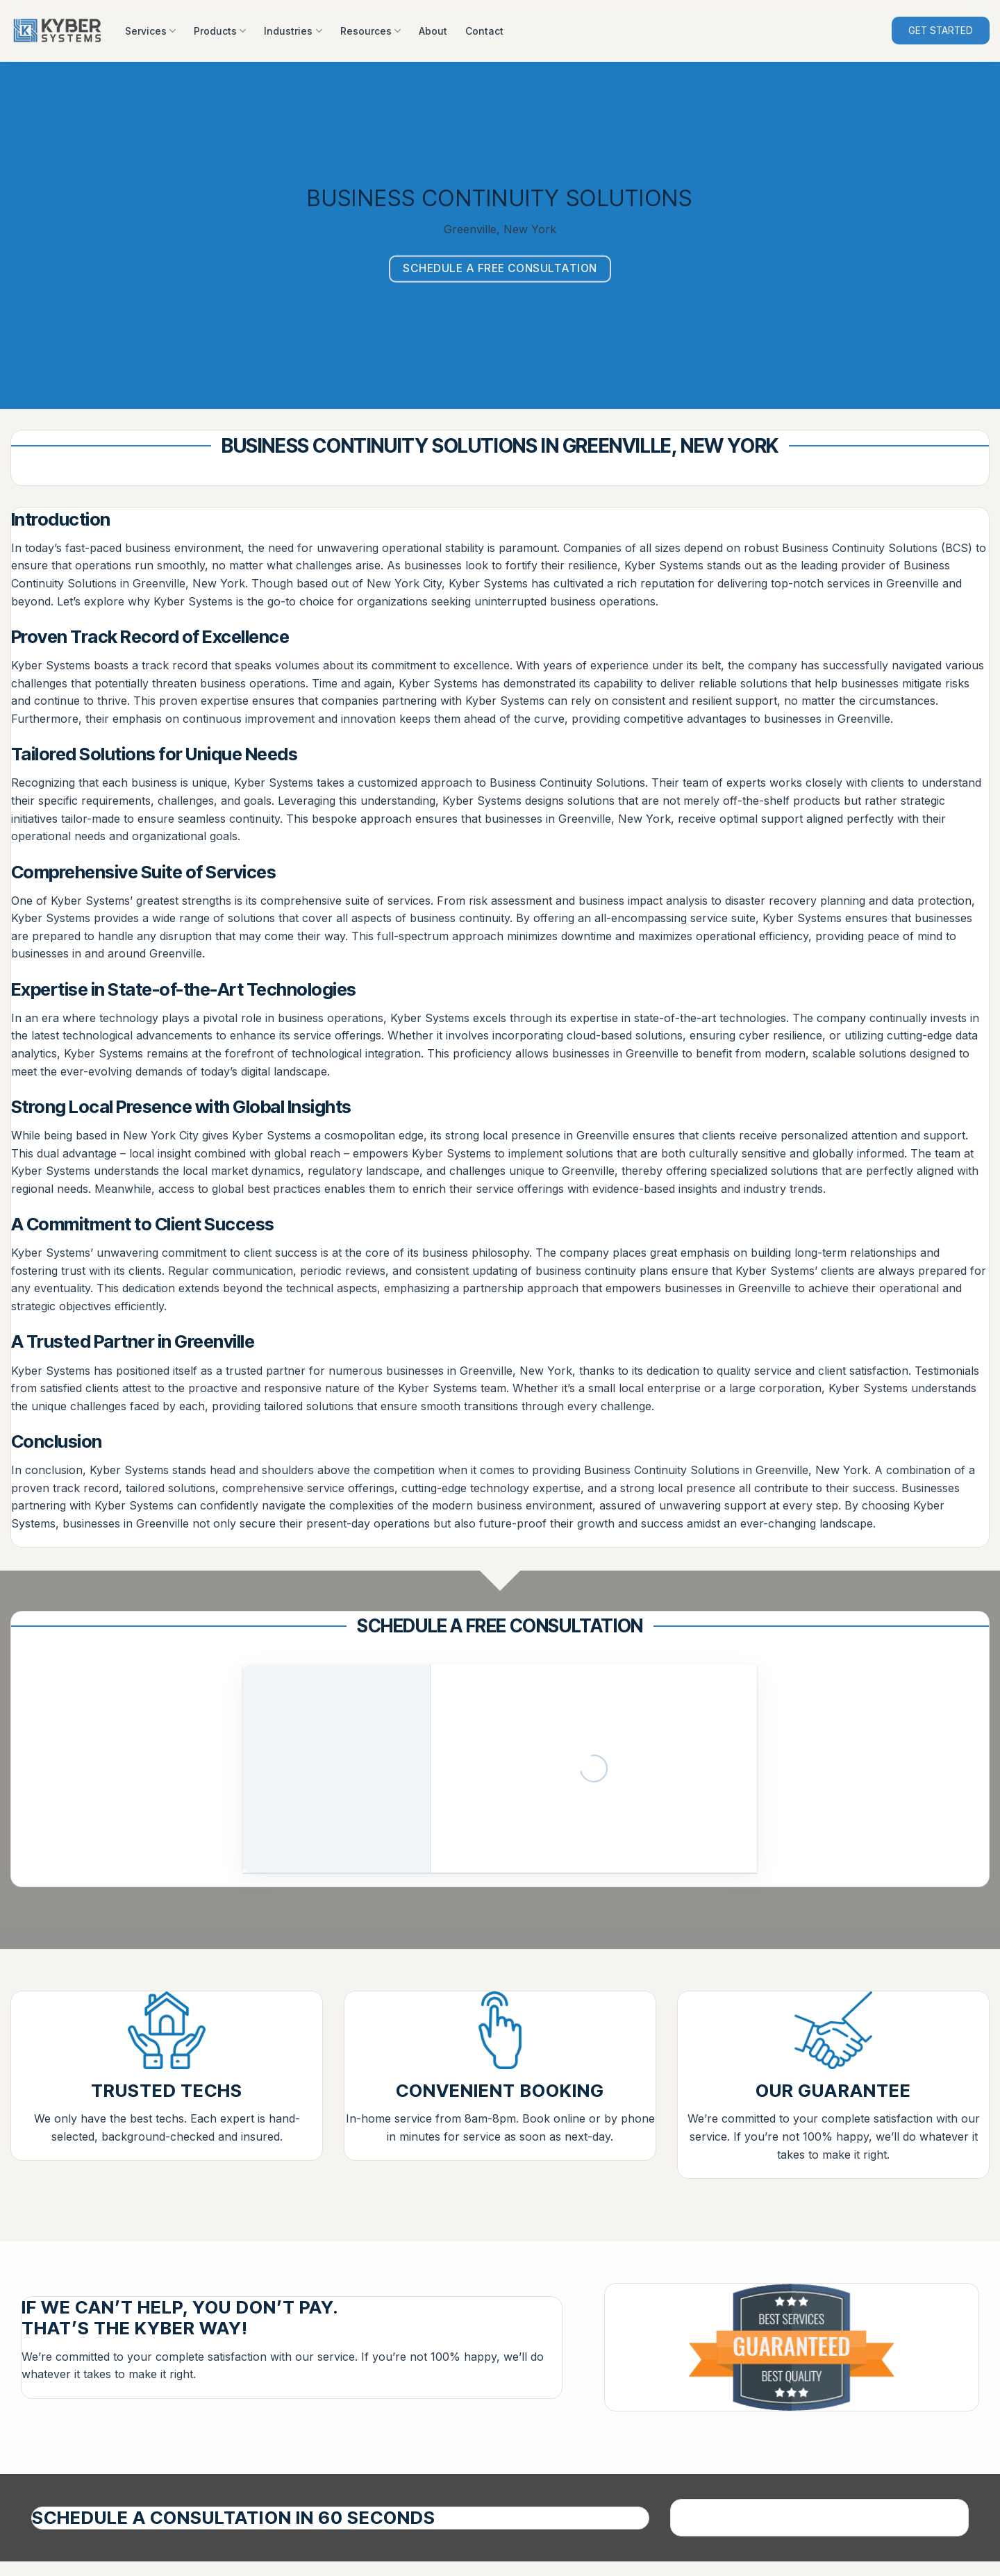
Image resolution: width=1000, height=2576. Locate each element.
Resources (370, 30)
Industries (293, 30)
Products (220, 30)
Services (150, 30)
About (433, 31)
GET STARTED (940, 30)
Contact (484, 31)
